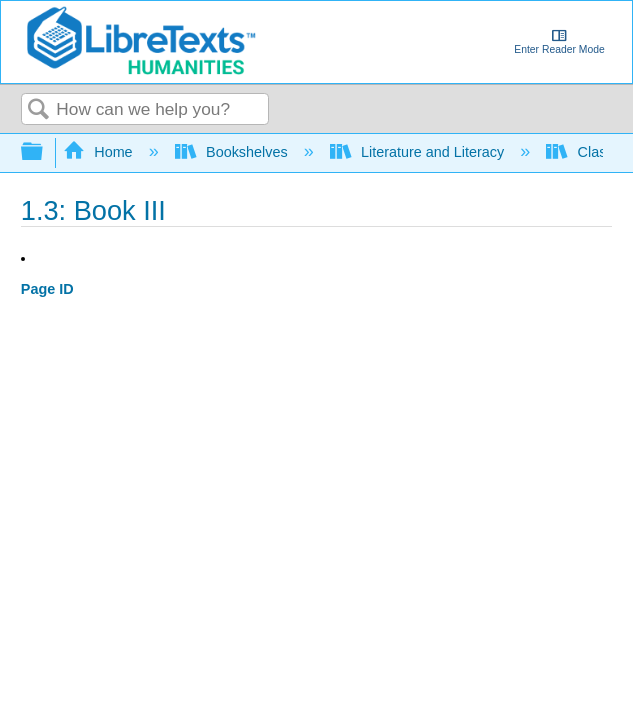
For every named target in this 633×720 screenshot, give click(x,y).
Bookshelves (233, 152)
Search (39, 110)
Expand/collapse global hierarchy (45, 152)
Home (100, 152)
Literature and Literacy (419, 152)
